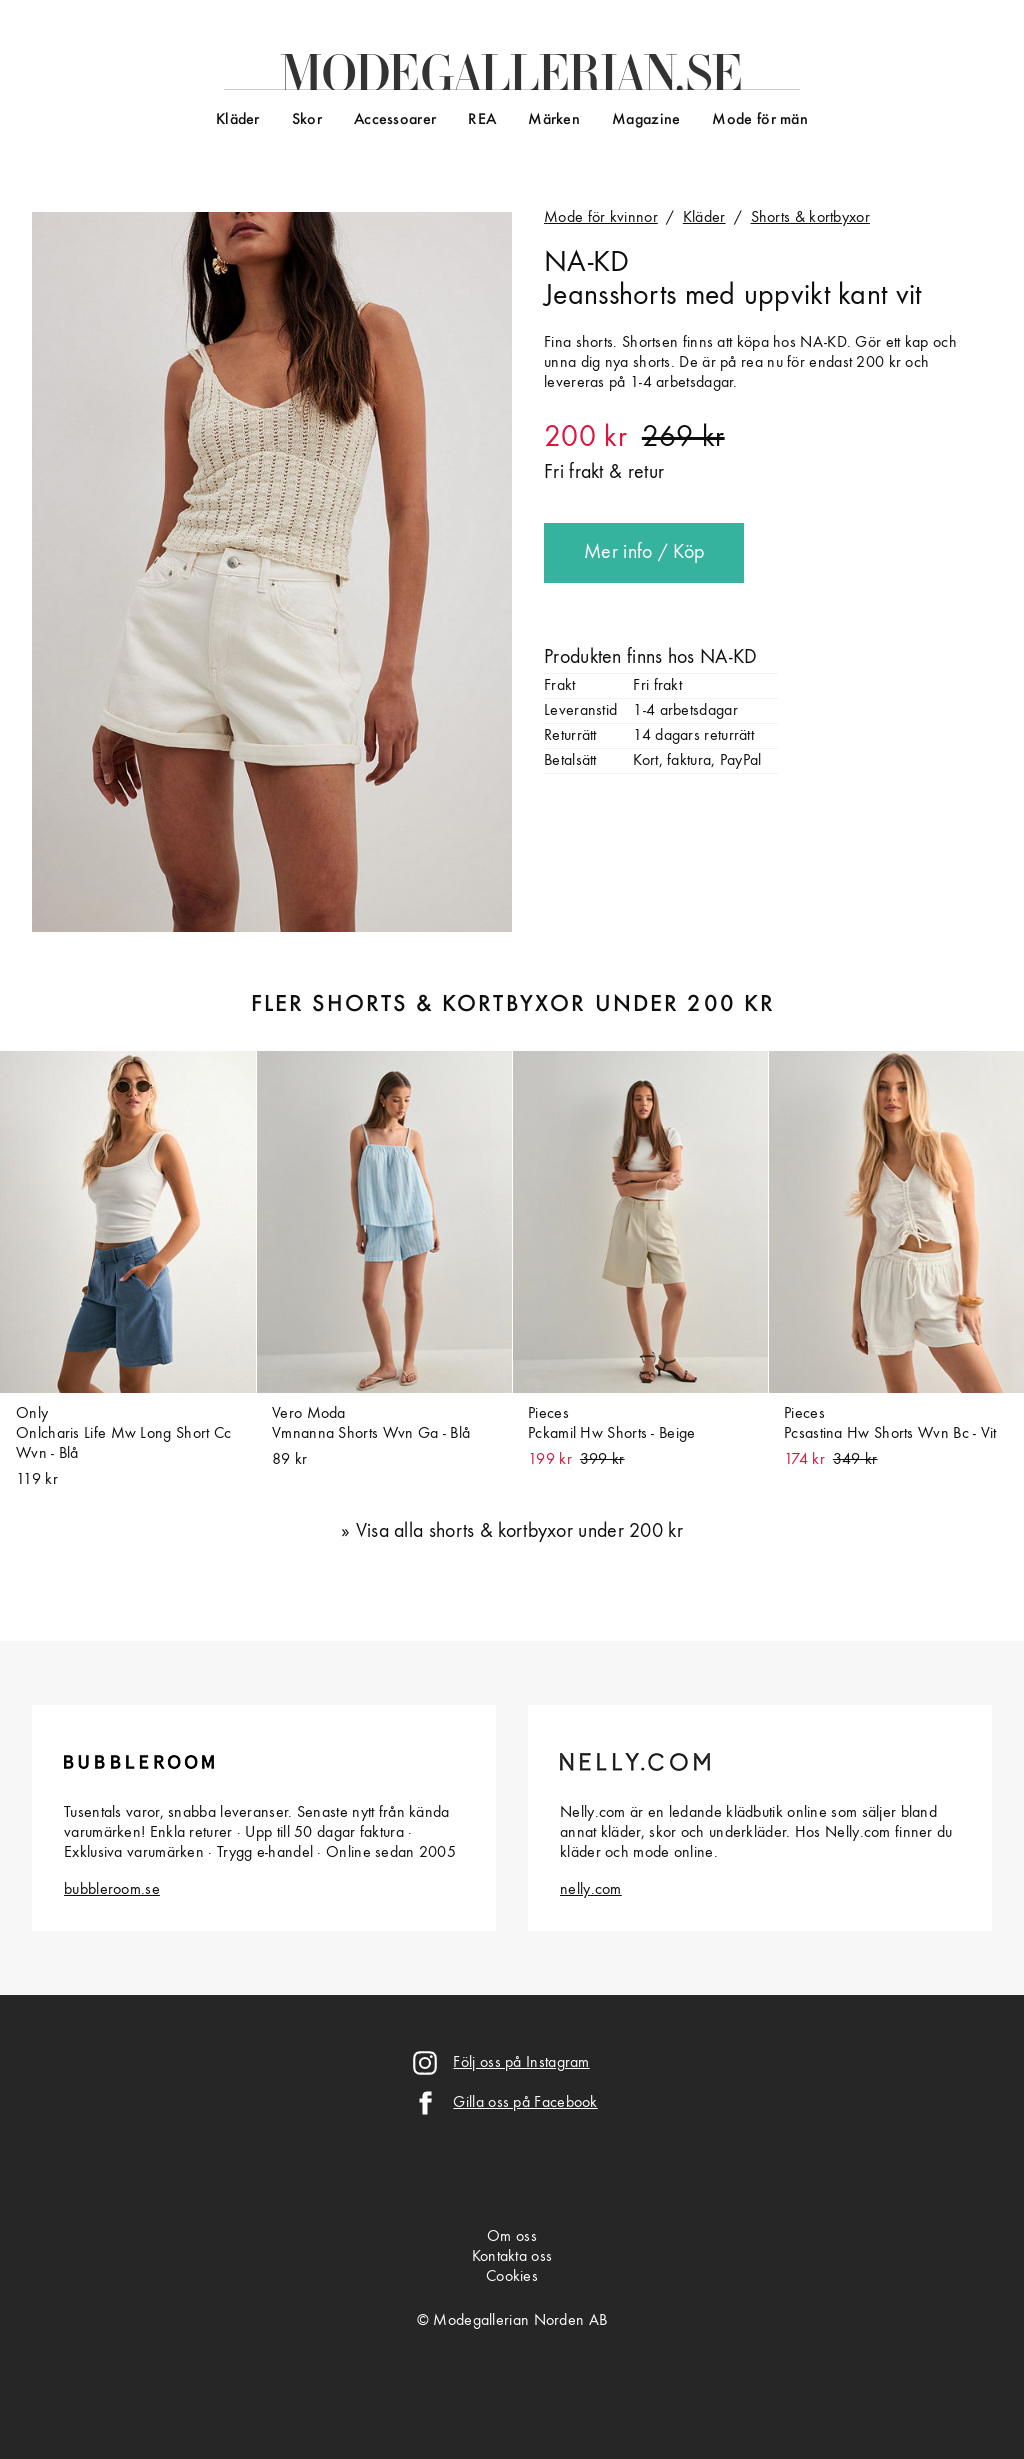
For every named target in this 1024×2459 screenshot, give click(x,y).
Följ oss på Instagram (521, 2063)
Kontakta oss (512, 2257)
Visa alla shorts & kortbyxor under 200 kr (519, 1532)
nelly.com (591, 1890)
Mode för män (760, 120)
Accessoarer (395, 120)
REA (482, 120)
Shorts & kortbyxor (810, 218)
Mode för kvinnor (601, 218)
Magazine (646, 120)
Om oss (512, 2237)
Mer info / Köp (644, 553)
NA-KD (587, 263)
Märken (554, 120)
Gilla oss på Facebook (525, 2103)
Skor (307, 120)
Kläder (238, 120)
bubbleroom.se (112, 1890)
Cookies (512, 2277)
